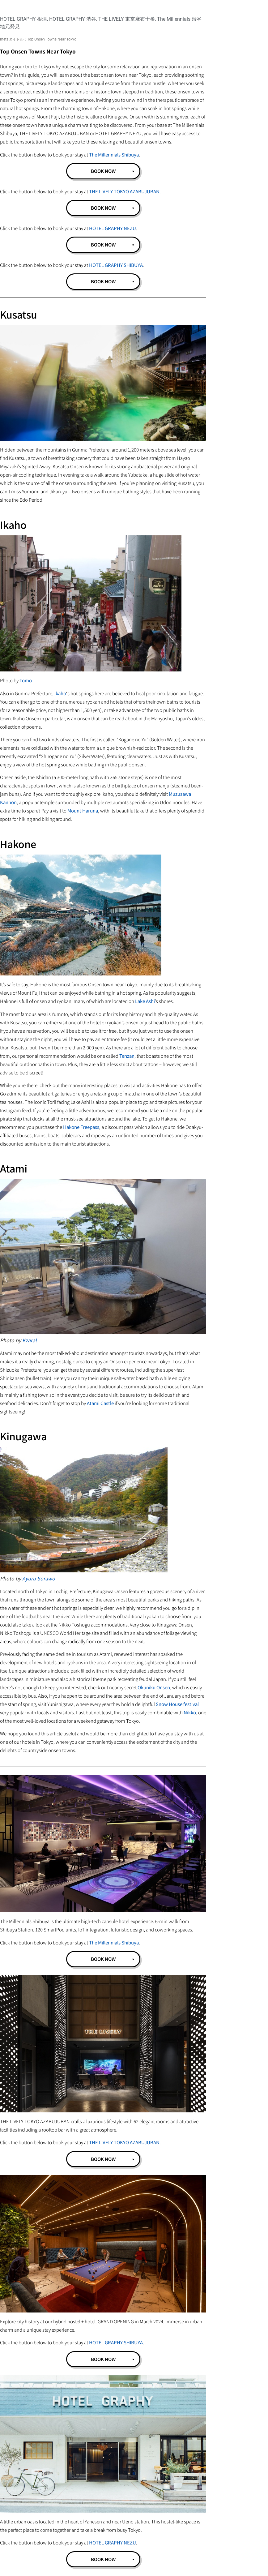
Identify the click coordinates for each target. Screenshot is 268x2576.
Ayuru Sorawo (38, 1579)
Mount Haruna (82, 811)
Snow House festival (177, 1704)
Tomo (25, 681)
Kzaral (29, 1340)
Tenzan (126, 1056)
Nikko (190, 1713)
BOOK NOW (103, 171)
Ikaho (60, 693)
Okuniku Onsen (154, 1688)
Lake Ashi (145, 1001)
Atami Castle (100, 1403)
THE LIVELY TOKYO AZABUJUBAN (124, 191)
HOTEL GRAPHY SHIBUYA (116, 265)
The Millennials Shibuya (114, 154)
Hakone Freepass (81, 1127)
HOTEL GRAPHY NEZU (112, 228)
